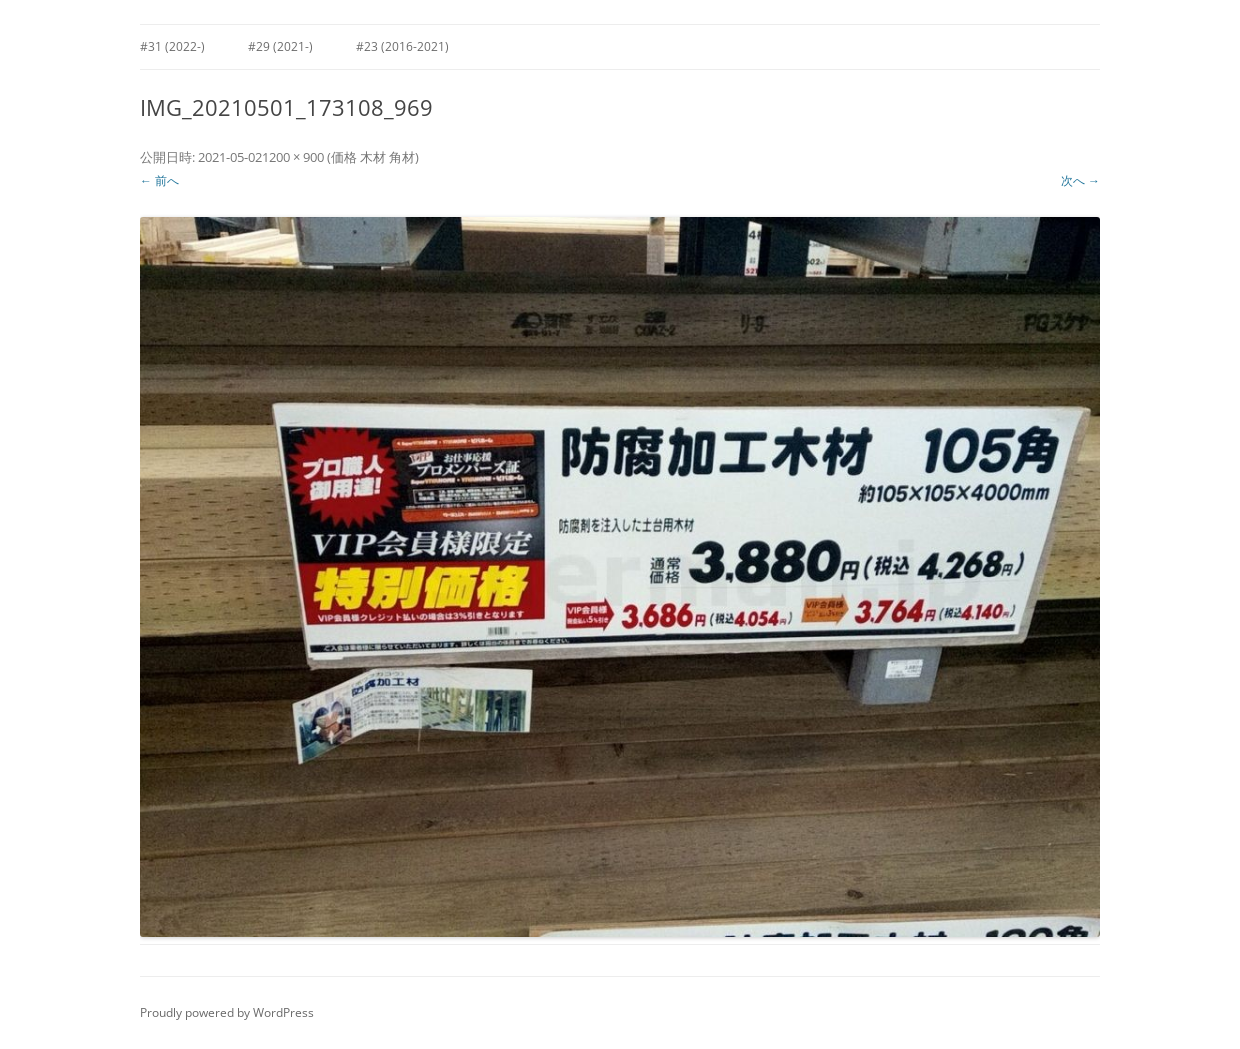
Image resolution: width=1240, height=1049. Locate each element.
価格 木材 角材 (373, 157)
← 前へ (159, 180)
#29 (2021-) (280, 46)
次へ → (1080, 180)
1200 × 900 (293, 157)
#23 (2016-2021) (402, 46)
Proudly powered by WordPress (227, 1012)
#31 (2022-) (172, 46)
